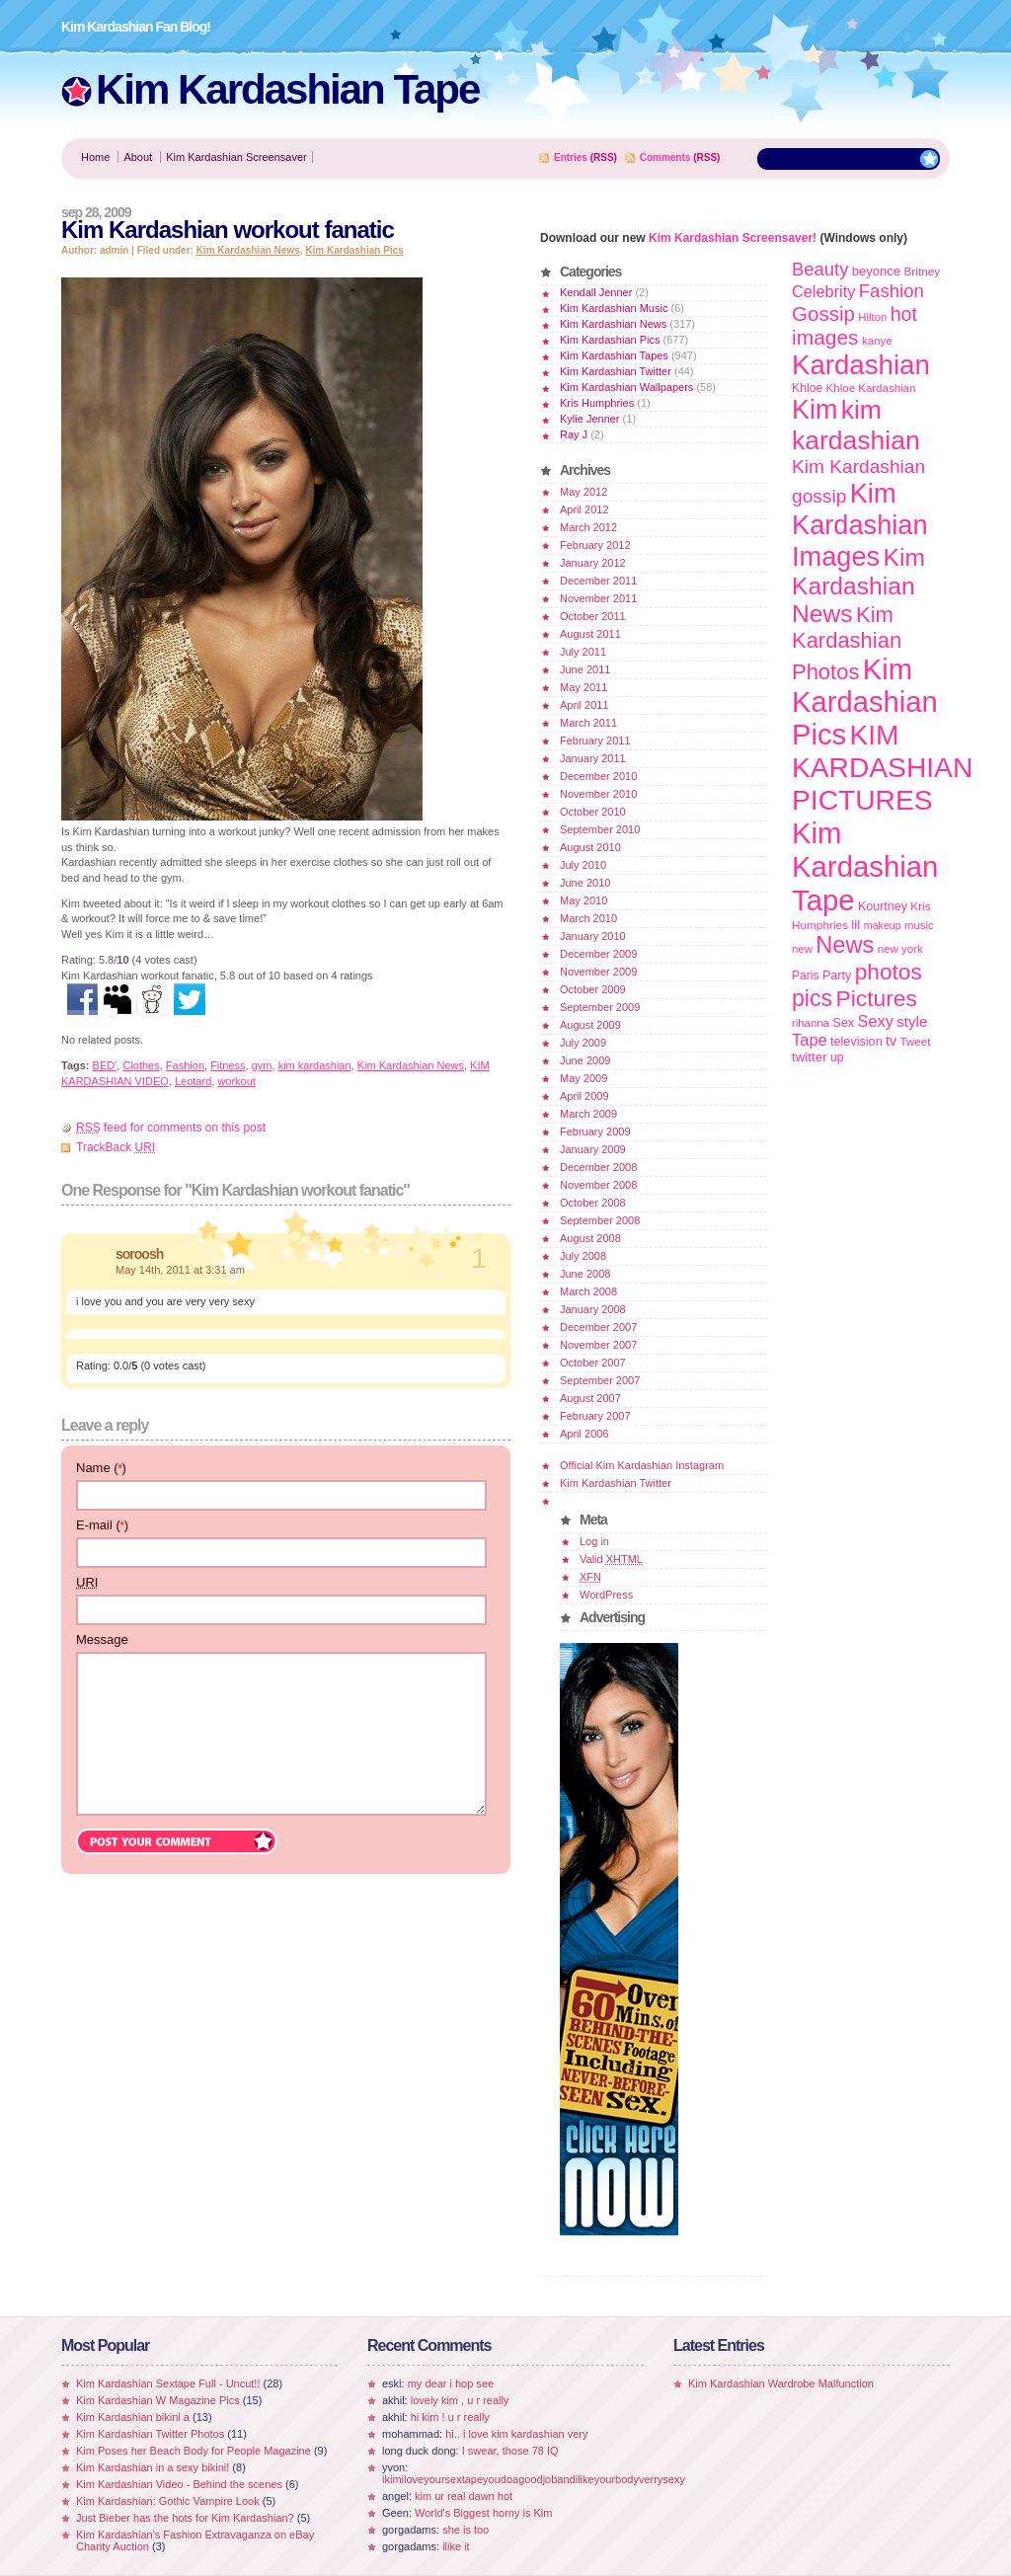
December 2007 (598, 1327)
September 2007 (600, 1380)
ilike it (456, 2546)
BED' (105, 1065)
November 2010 (598, 794)
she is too (465, 2530)
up (836, 1057)
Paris (805, 975)
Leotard (193, 1081)
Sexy (876, 1021)
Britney (921, 271)
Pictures (875, 998)
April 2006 (584, 1434)
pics (812, 998)
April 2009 (584, 1096)
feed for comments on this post (171, 1127)
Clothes (140, 1065)
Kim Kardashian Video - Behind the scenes (179, 2484)
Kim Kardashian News (248, 250)
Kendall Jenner (596, 292)
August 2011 (590, 634)
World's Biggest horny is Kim (483, 2513)
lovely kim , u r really (460, 2400)
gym (262, 1065)
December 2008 (598, 1167)
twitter (809, 1057)
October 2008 (593, 1203)
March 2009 (588, 1114)
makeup (882, 925)
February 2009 (595, 1131)
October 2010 (593, 812)
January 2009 (593, 1149)
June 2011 (585, 669)
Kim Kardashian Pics (354, 250)
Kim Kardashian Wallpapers (626, 387)
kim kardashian (314, 1065)
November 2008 (598, 1185)
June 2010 (585, 883)
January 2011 (593, 758)
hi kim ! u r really (450, 2417)
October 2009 (593, 989)
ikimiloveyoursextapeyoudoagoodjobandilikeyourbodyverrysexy (533, 2479)
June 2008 (585, 1274)
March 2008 (588, 1291)
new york (900, 949)
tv (891, 1041)
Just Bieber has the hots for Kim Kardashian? (185, 2518)
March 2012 (588, 527)
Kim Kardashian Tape (287, 89)
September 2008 (600, 1220)
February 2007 (595, 1416)
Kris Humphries (597, 403)
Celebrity (823, 291)
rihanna (810, 1023)
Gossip (823, 313)
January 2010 (593, 936)
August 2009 (590, 1025)
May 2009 (583, 1078)
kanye (877, 341)
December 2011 (598, 580)
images (825, 337)
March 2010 (588, 918)
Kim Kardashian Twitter (615, 371)
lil (855, 924)
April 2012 (584, 509)
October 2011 (593, 616)
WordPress (606, 1594)
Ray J (573, 434)
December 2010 (598, 776)
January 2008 (593, 1309)
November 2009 (598, 971)
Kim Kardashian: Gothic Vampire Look (168, 2501)
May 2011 (583, 687)
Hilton (872, 317)
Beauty (820, 269)
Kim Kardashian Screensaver (236, 157)
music (919, 925)
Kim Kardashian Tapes (614, 355)
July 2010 (583, 865)
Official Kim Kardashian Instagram (642, 1465)
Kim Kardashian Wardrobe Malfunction (781, 2383)
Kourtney (882, 906)
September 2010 (600, 829)
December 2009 (598, 954)
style (911, 1021)
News (845, 945)
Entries (570, 157)
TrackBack (115, 1147)
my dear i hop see (451, 2383)
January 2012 (593, 563)
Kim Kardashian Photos (846, 643)
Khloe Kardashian (871, 388)
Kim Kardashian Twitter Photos (150, 2434)
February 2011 (595, 740)
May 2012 (583, 492)
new (802, 949)
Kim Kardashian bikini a (133, 2417)
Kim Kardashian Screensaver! (733, 238)
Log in (594, 1541)
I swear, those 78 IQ (510, 2451)
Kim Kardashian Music (613, 308)
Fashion (185, 1065)
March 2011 (588, 723)
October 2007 (593, 1362)
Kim (814, 410)
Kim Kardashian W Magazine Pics (158, 2400)
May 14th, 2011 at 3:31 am (180, 1270)
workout (236, 1081)
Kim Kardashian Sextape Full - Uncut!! (168, 2383)
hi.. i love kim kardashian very (516, 2434)
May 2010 (583, 900)
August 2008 (590, 1238)
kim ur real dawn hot (463, 2496)
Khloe (807, 388)
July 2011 (583, 652)
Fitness (227, 1065)
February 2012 (595, 545)
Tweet (914, 1041)
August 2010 (590, 847)
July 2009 (583, 1043)
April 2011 (584, 705)
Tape (809, 1040)
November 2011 (598, 598)
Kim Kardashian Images (860, 525)
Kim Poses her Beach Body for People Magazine (193, 2451)
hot (904, 314)
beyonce (876, 271)
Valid (611, 1559)
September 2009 (600, 1007)
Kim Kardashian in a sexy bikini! (152, 2467)
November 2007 (598, 1345)
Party (836, 975)
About (137, 157)
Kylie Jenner (590, 419)
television (856, 1042)
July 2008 (583, 1256)
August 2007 (590, 1398)
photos (888, 971)
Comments (665, 157)
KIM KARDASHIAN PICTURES (882, 767)
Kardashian (861, 365)
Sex (843, 1022)
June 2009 (585, 1060)
